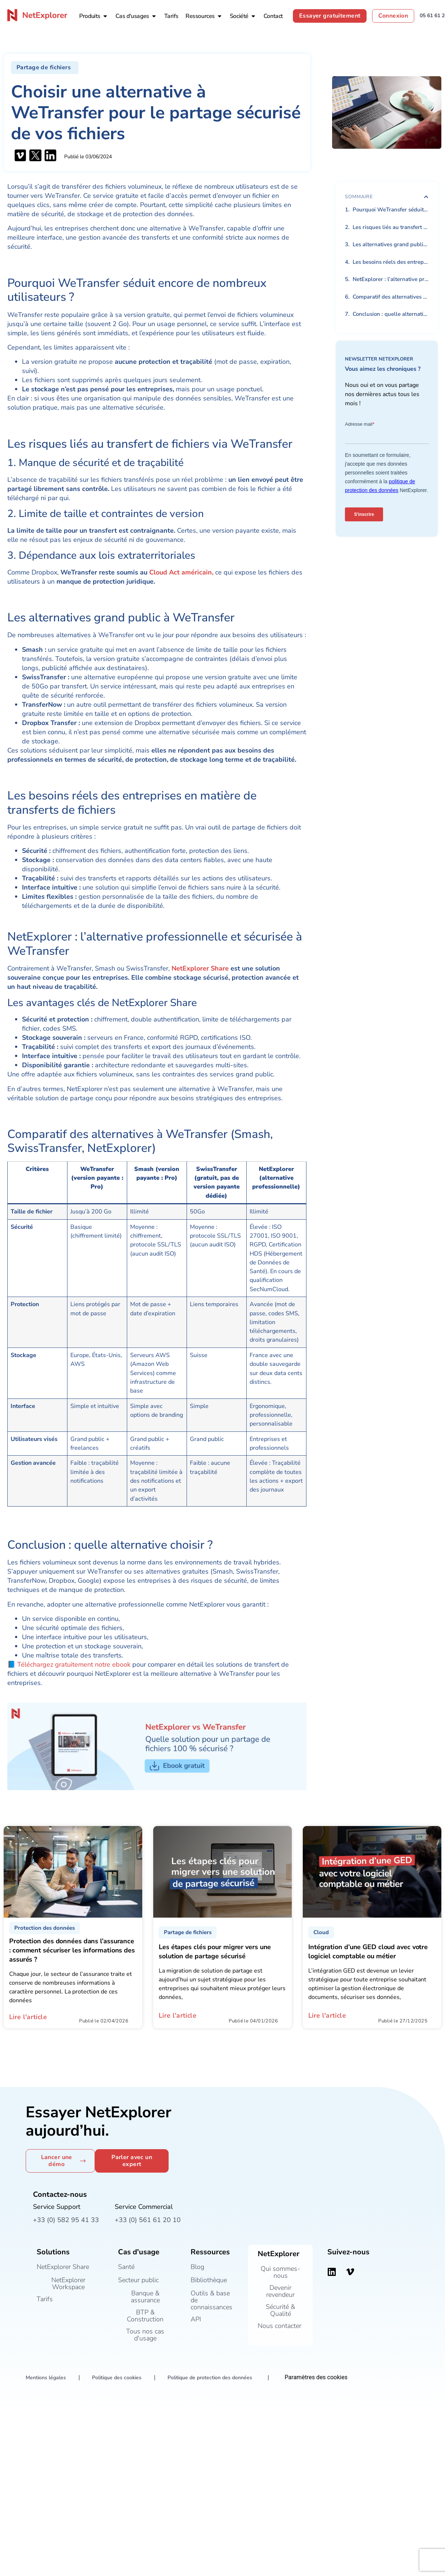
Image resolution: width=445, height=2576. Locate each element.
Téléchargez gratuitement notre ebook (73, 1664)
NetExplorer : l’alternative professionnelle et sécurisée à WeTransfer (391, 279)
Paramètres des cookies (316, 2377)
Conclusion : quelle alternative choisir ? (391, 314)
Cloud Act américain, (181, 572)
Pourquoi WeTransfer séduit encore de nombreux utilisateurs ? (391, 209)
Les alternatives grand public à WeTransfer (391, 244)
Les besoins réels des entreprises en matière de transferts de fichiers (391, 262)
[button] (44, 67)
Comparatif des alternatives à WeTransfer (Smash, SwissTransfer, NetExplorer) (391, 296)
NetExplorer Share (201, 968)
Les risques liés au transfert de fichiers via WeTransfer (391, 227)
